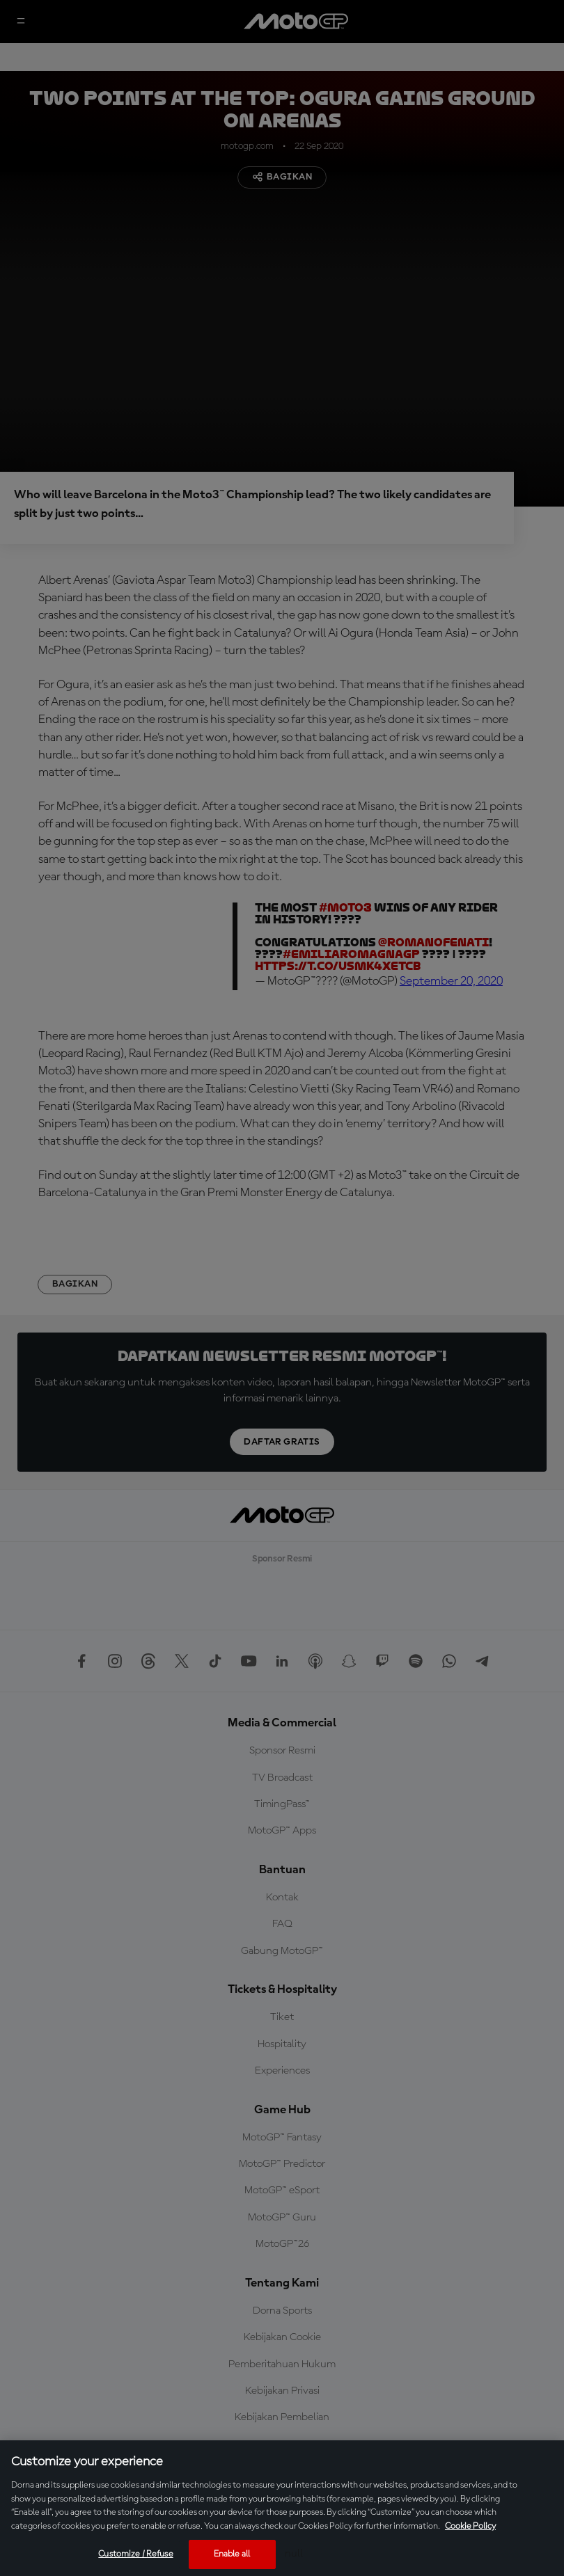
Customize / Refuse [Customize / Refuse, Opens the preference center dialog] (135, 2554)
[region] (282, 2508)
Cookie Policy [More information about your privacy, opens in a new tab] (470, 2526)
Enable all (232, 2554)
